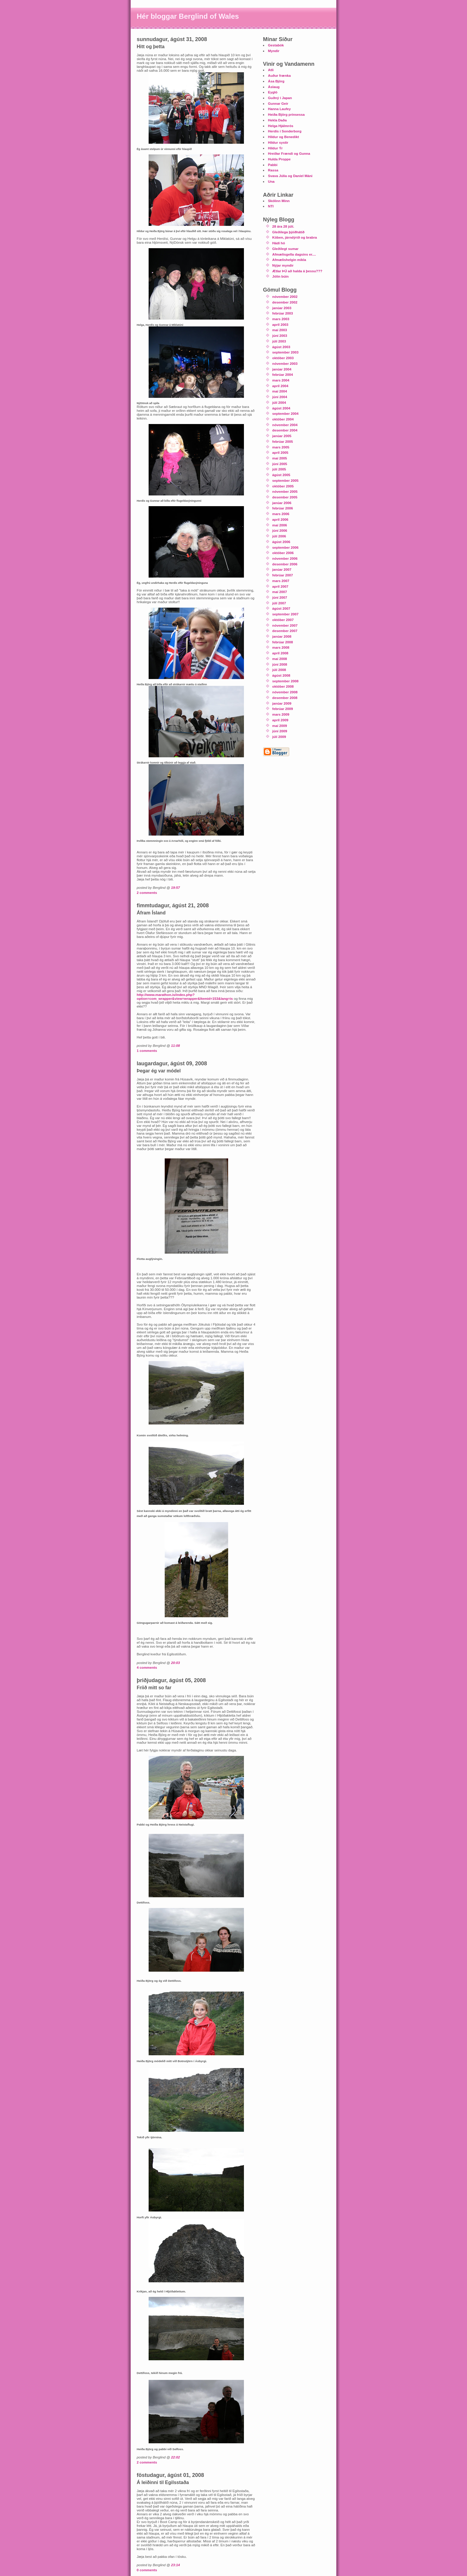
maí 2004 (279, 391)
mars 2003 (280, 319)
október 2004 (283, 419)
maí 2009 (279, 726)
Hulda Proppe (279, 159)
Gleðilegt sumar (285, 249)
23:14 (175, 2565)
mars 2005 (280, 447)
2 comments (147, 892)
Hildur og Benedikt (283, 137)
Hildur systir (278, 142)
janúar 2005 (281, 436)
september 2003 (285, 352)
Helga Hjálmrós (280, 126)
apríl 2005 (280, 452)
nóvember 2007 (285, 625)
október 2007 (283, 620)
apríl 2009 (280, 720)
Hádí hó (278, 243)
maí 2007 (279, 592)
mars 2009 (280, 714)
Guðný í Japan (280, 98)
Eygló (273, 92)
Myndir (273, 51)
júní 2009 (279, 731)
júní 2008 (279, 664)
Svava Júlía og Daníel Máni (290, 176)
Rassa (273, 170)
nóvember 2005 (285, 491)
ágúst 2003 (281, 347)
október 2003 (283, 358)
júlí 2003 (279, 341)
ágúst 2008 (281, 675)
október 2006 (283, 553)
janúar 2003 (281, 308)
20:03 (175, 1663)
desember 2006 (284, 564)
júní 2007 (279, 597)
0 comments (147, 2570)
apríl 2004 (280, 386)
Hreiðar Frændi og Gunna (289, 153)
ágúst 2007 (281, 608)
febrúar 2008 (282, 642)
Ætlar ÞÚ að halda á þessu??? (297, 271)
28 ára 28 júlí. (283, 226)
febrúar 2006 (282, 508)
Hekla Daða (277, 120)
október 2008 (283, 686)
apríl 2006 (280, 519)
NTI (271, 206)
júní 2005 (279, 464)
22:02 (175, 2457)
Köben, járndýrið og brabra (294, 237)
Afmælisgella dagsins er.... (294, 254)
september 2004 (285, 413)
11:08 (175, 1045)
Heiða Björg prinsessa (286, 114)
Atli (271, 70)
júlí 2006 (279, 536)
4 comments (147, 1667)
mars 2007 (280, 581)
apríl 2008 (280, 653)
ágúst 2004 (281, 408)
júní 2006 (279, 530)
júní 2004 (279, 397)
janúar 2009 (281, 703)
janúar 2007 (281, 569)
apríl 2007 (280, 586)
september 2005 (285, 480)
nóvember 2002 (285, 296)
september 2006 (285, 547)
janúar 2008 (281, 636)
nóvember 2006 (285, 558)
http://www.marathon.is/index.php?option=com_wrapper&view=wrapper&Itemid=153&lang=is (185, 996)
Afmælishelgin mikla (289, 260)
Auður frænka (279, 75)
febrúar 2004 (282, 374)
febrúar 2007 (282, 575)
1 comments (147, 1050)
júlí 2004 (279, 402)
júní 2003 (279, 335)
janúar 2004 (281, 369)
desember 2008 (284, 698)
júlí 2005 (279, 469)
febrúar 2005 (282, 441)
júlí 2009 (279, 737)
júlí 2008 (279, 670)
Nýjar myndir (282, 265)
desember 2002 (284, 302)
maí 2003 (279, 330)
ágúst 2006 (281, 542)
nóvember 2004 (285, 425)
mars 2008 (280, 647)
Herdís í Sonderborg (284, 131)
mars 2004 (280, 380)
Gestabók (276, 45)
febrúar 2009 (282, 709)
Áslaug (274, 87)
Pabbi (273, 165)
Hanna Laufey (279, 109)
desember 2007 (284, 631)
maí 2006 (279, 525)
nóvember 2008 (285, 692)
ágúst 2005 (281, 475)
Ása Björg (276, 81)
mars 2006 (280, 514)
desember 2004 (284, 430)
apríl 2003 (280, 324)
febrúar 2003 (282, 313)
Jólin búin (280, 276)
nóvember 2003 (285, 363)
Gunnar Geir (278, 103)
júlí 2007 (279, 603)
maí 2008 (279, 659)
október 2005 (283, 486)
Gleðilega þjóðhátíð (288, 232)
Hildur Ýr (275, 148)
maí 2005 (279, 458)
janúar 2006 (281, 503)
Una (271, 181)
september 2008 (285, 681)
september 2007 (285, 614)
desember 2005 (284, 497)
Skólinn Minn (279, 201)
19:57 (175, 887)
